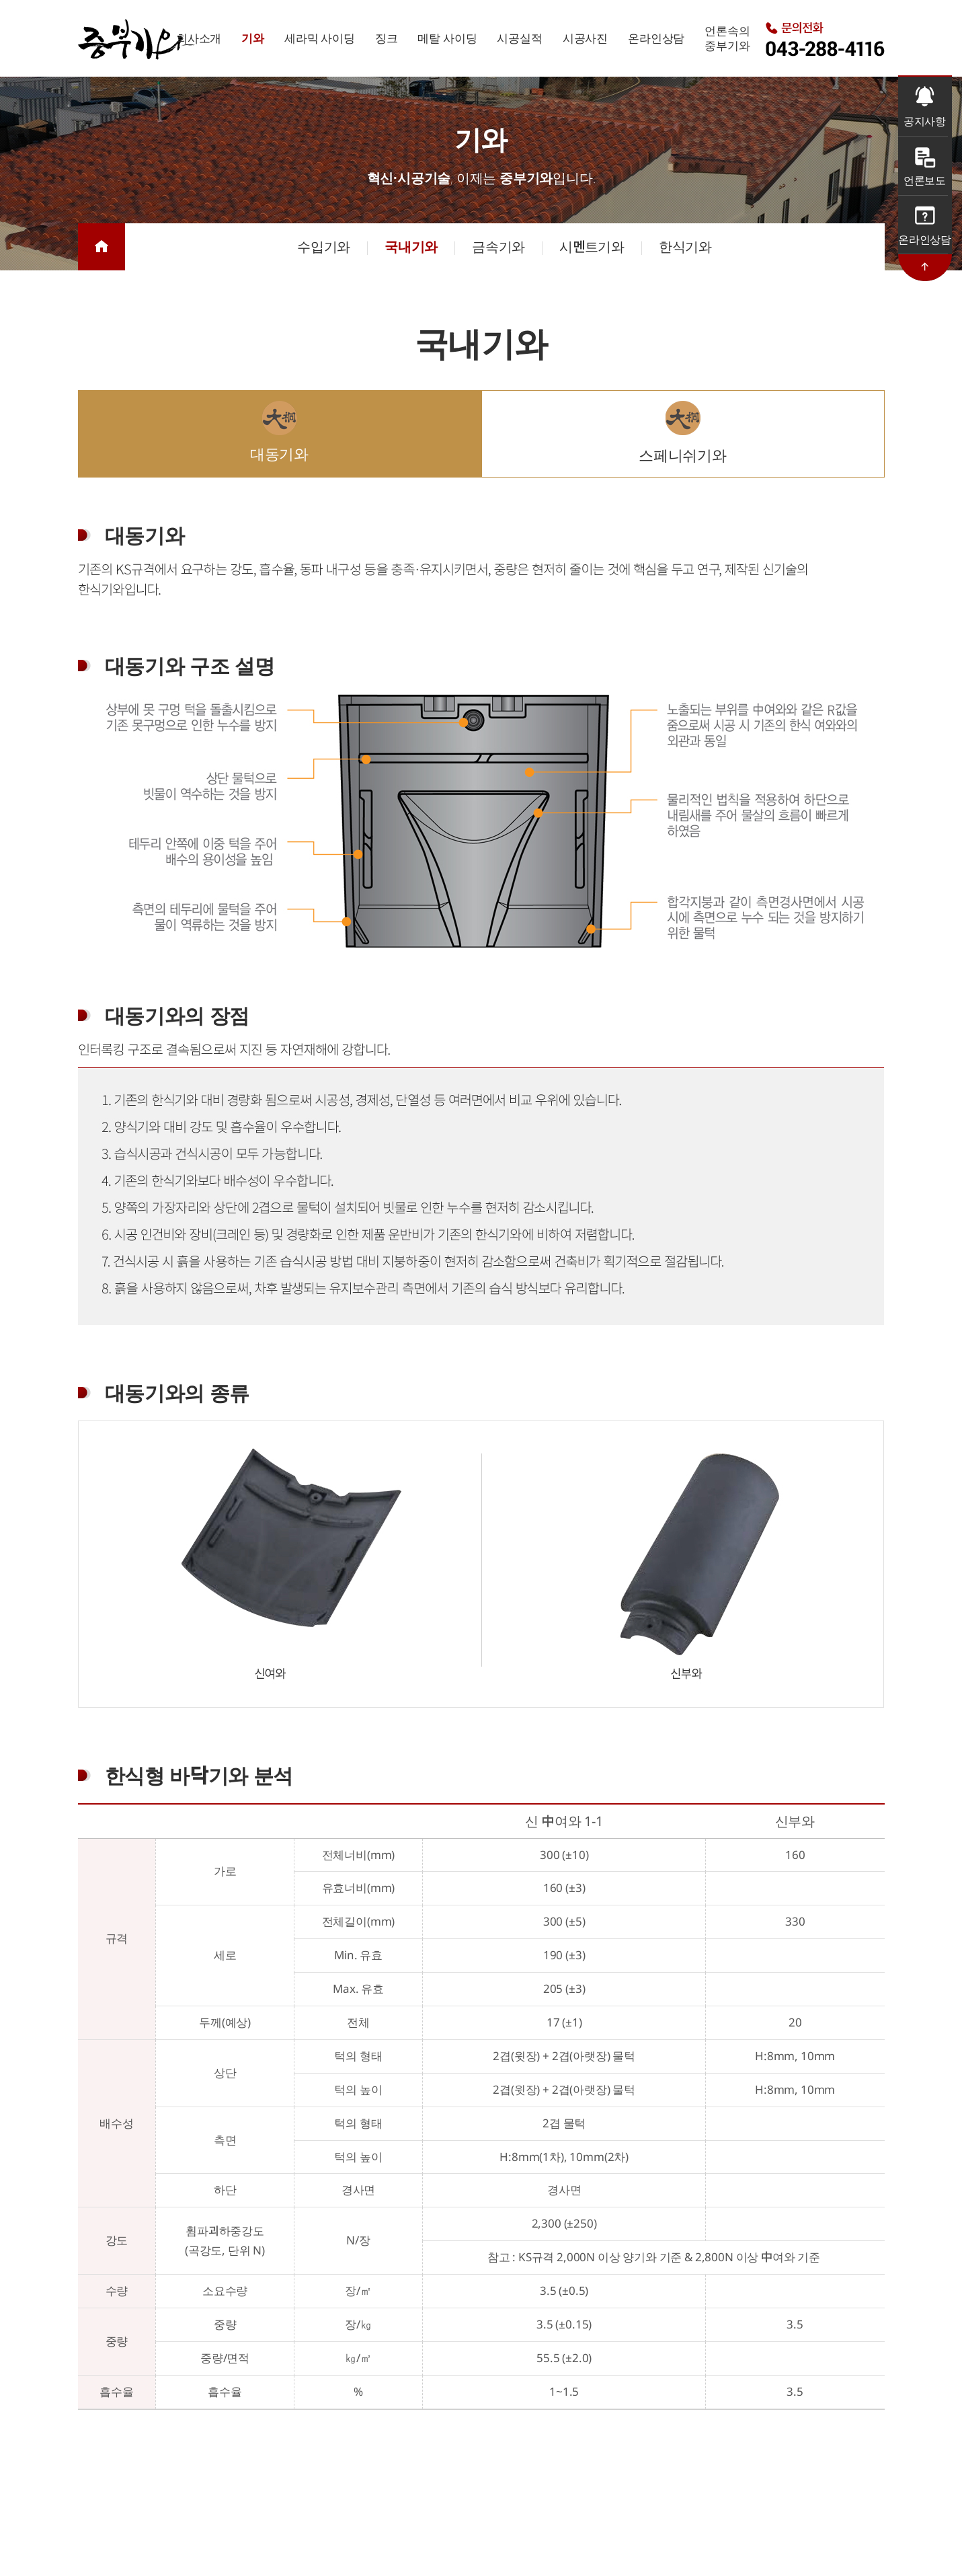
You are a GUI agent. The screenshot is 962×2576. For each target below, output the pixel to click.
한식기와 (685, 246)
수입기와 (323, 246)
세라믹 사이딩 (319, 38)
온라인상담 (656, 38)
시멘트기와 (592, 246)
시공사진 (585, 38)
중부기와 (136, 39)
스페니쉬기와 (683, 455)
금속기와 (498, 246)
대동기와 (279, 453)
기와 (252, 38)
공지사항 (925, 121)
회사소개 (198, 38)
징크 (386, 38)
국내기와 (411, 246)
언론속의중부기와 (727, 38)
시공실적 (519, 38)
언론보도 (925, 180)
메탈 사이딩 (447, 38)
